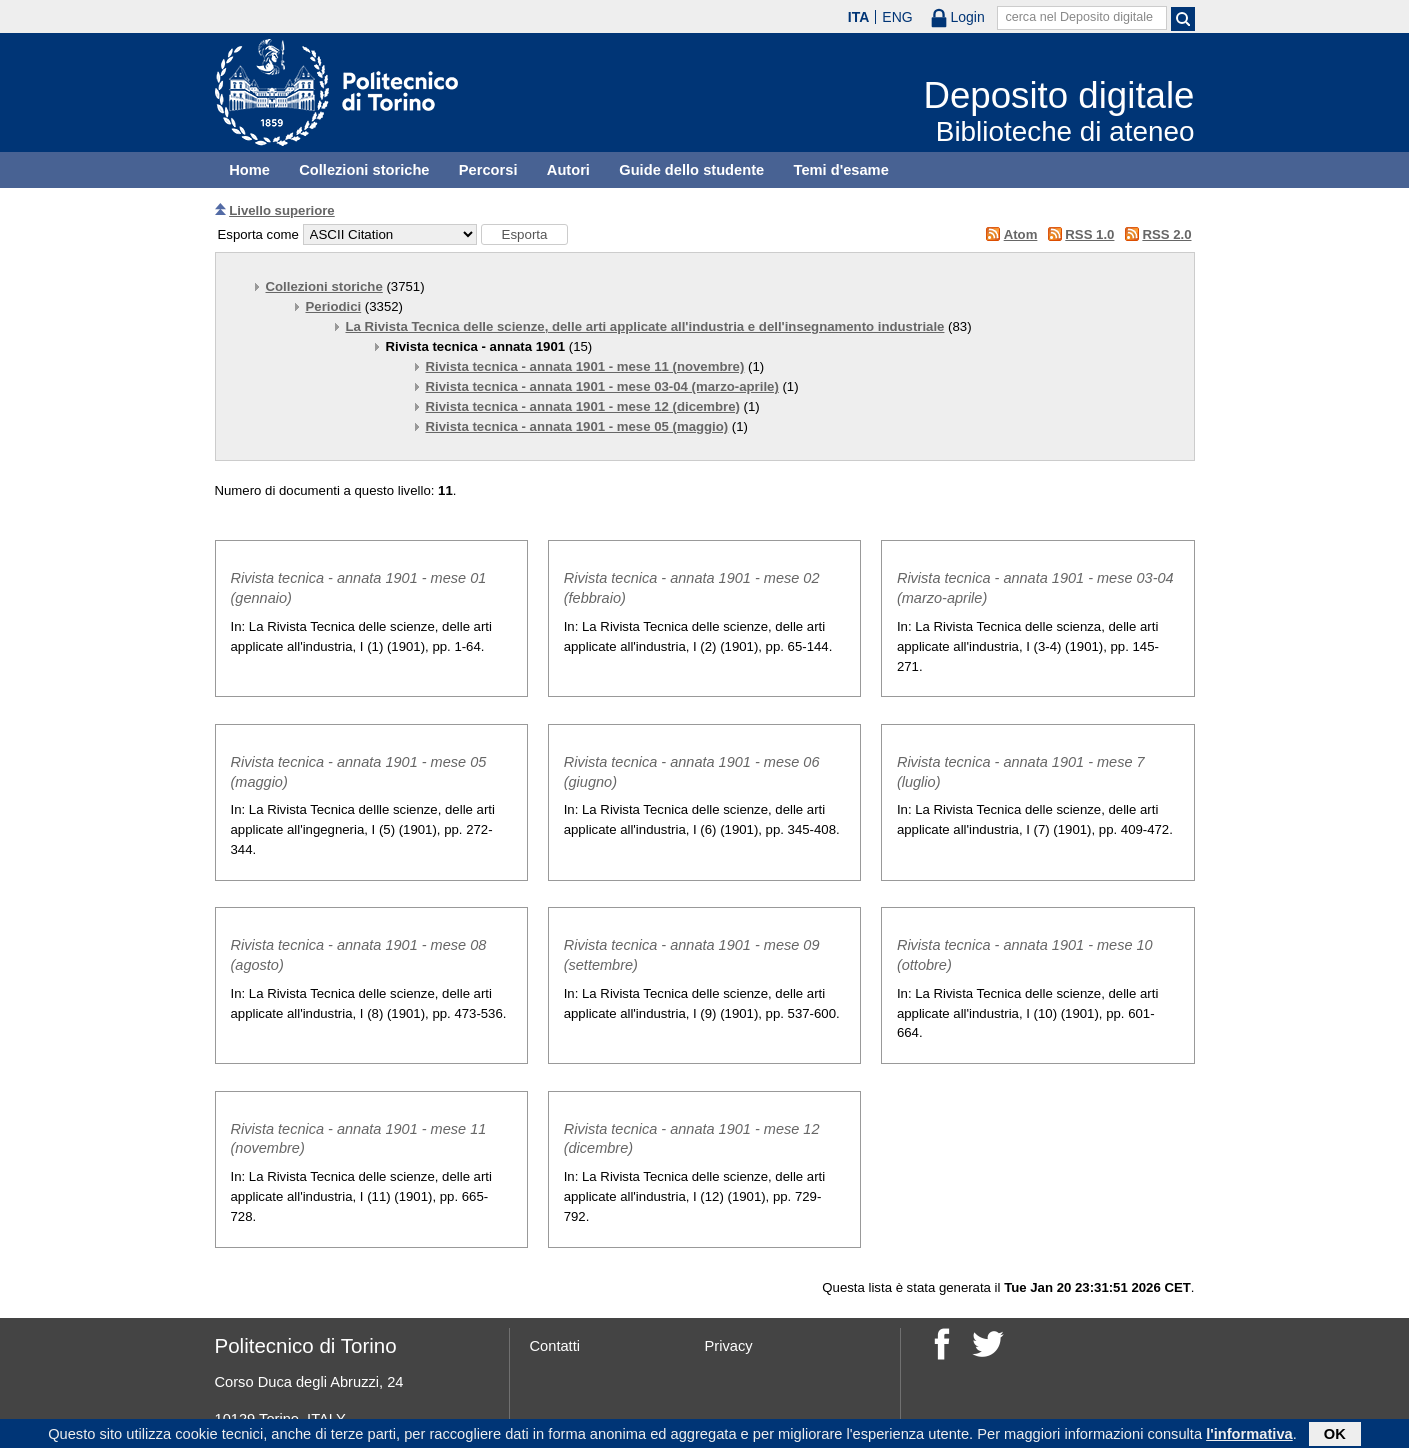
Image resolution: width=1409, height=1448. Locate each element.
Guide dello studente (691, 170)
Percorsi (488, 170)
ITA (859, 17)
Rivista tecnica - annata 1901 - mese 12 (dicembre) (583, 406)
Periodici (334, 306)
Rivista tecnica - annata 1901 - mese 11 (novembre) (585, 366)
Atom (1021, 234)
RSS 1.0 (1089, 234)
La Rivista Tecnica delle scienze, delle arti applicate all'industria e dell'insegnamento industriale (645, 326)
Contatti (555, 1346)
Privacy (729, 1346)
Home (249, 170)
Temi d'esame (841, 170)
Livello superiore (282, 210)
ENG (897, 17)
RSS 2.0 (1166, 234)
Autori (568, 170)
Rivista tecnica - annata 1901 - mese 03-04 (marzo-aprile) (602, 386)
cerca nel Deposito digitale (1079, 17)
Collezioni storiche (364, 170)
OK (1335, 1436)
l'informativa (1249, 1436)
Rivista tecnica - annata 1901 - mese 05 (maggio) (577, 426)
